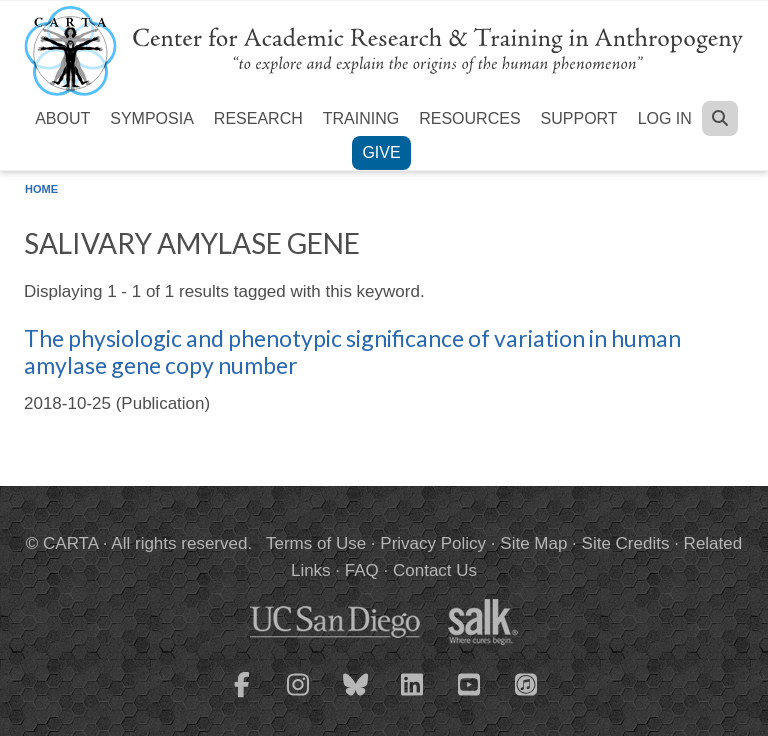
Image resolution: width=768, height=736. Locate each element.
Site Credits (626, 543)
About (62, 118)
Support (579, 118)
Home (41, 189)
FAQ (362, 570)
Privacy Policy (433, 543)
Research (258, 118)
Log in (665, 118)
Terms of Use (316, 543)
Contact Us (435, 570)
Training (361, 118)
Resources (469, 118)
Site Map (533, 543)
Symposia (152, 118)
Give (381, 152)
